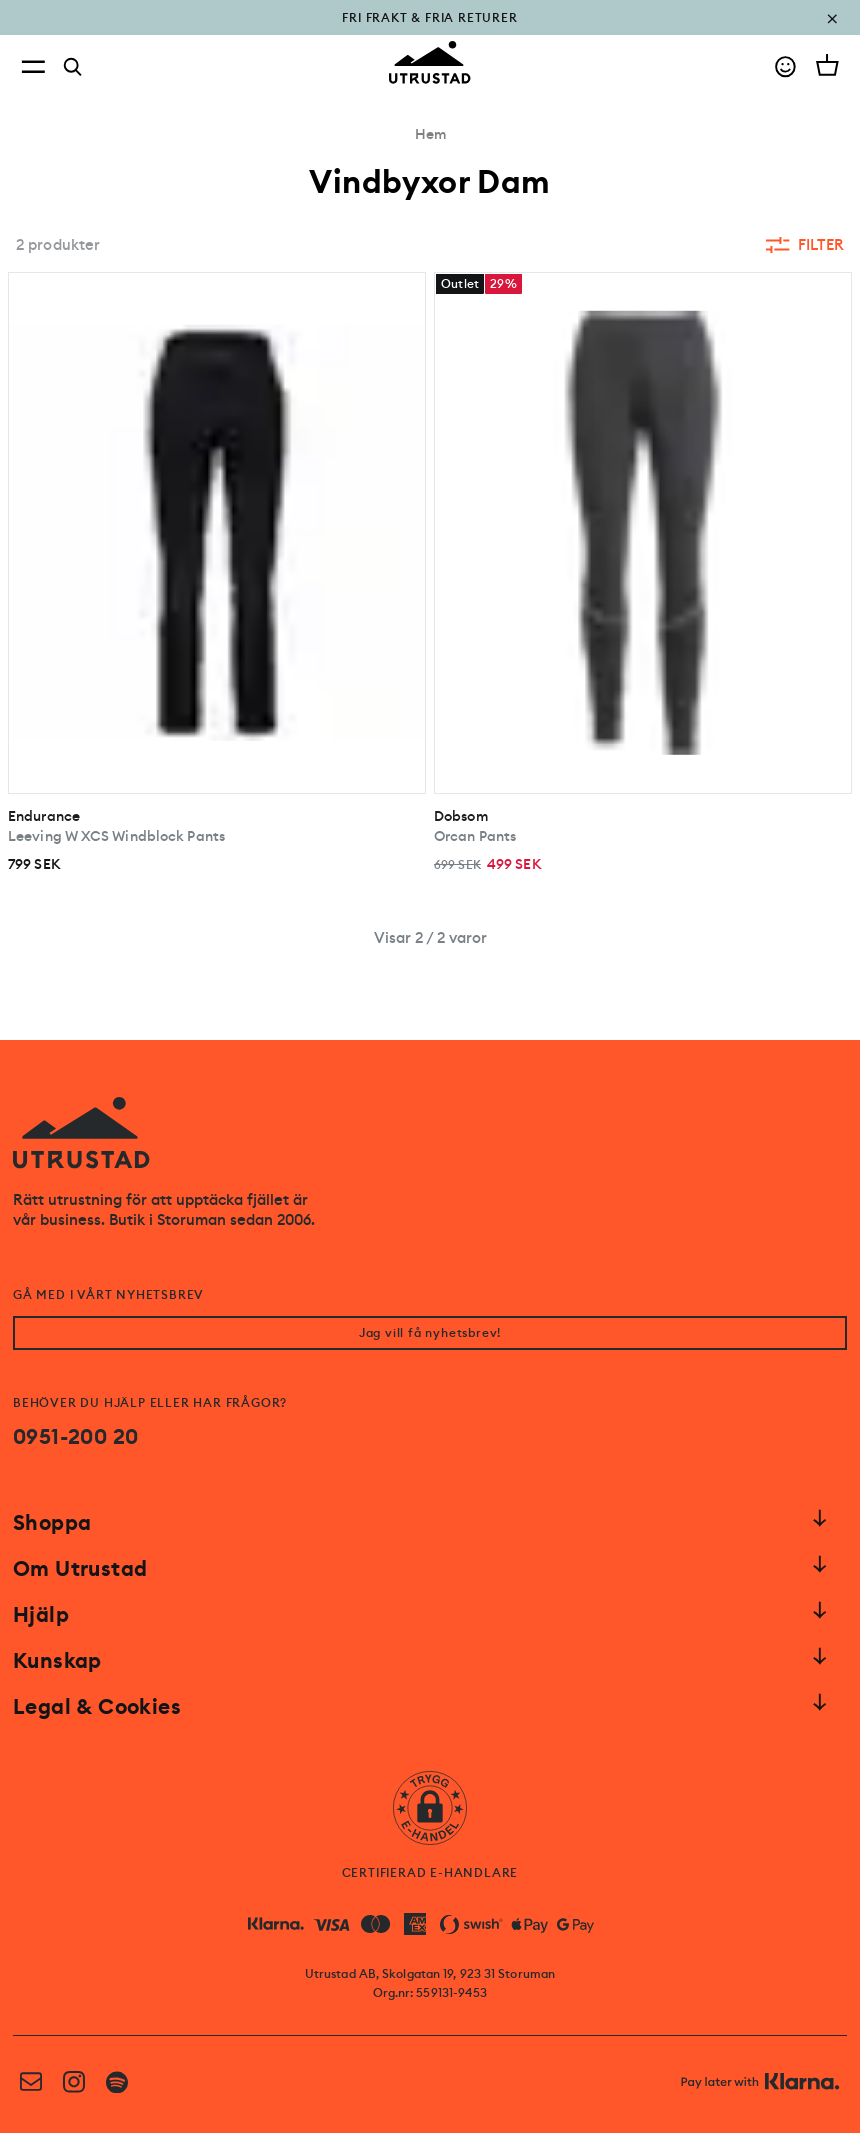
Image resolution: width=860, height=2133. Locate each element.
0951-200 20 (75, 1437)
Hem (430, 134)
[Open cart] (827, 65)
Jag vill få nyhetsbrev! (430, 1333)
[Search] (73, 67)
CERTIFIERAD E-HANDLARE (430, 1873)
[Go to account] (785, 66)
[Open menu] (33, 66)
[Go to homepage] (430, 62)
